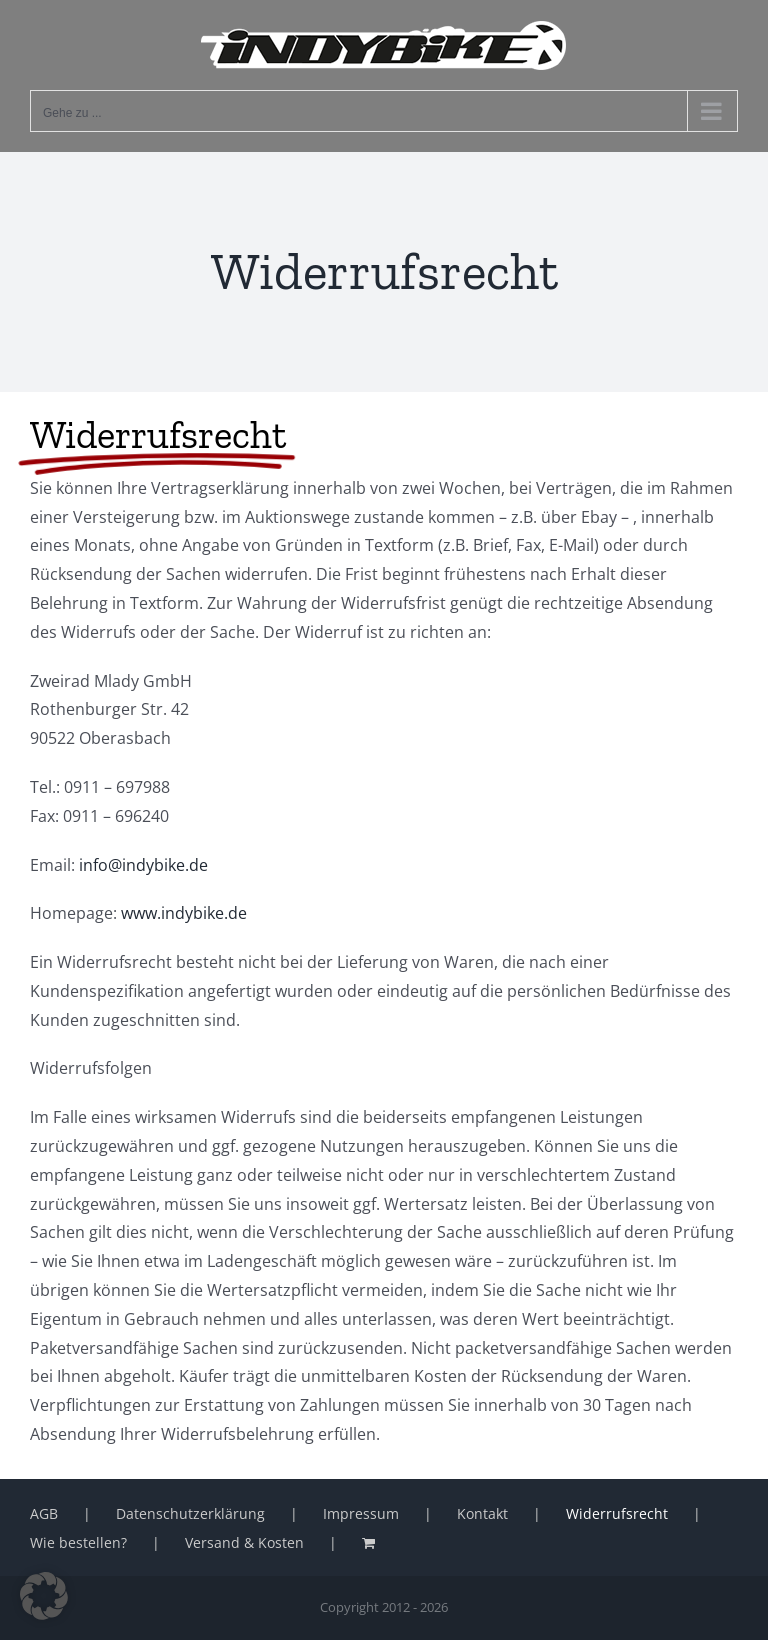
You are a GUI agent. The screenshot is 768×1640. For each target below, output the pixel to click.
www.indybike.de (184, 913)
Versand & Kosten (244, 1542)
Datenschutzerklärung (190, 1513)
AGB (44, 1513)
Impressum (361, 1513)
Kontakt (482, 1513)
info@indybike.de (141, 865)
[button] (44, 1596)
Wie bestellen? (78, 1542)
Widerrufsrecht (617, 1513)
